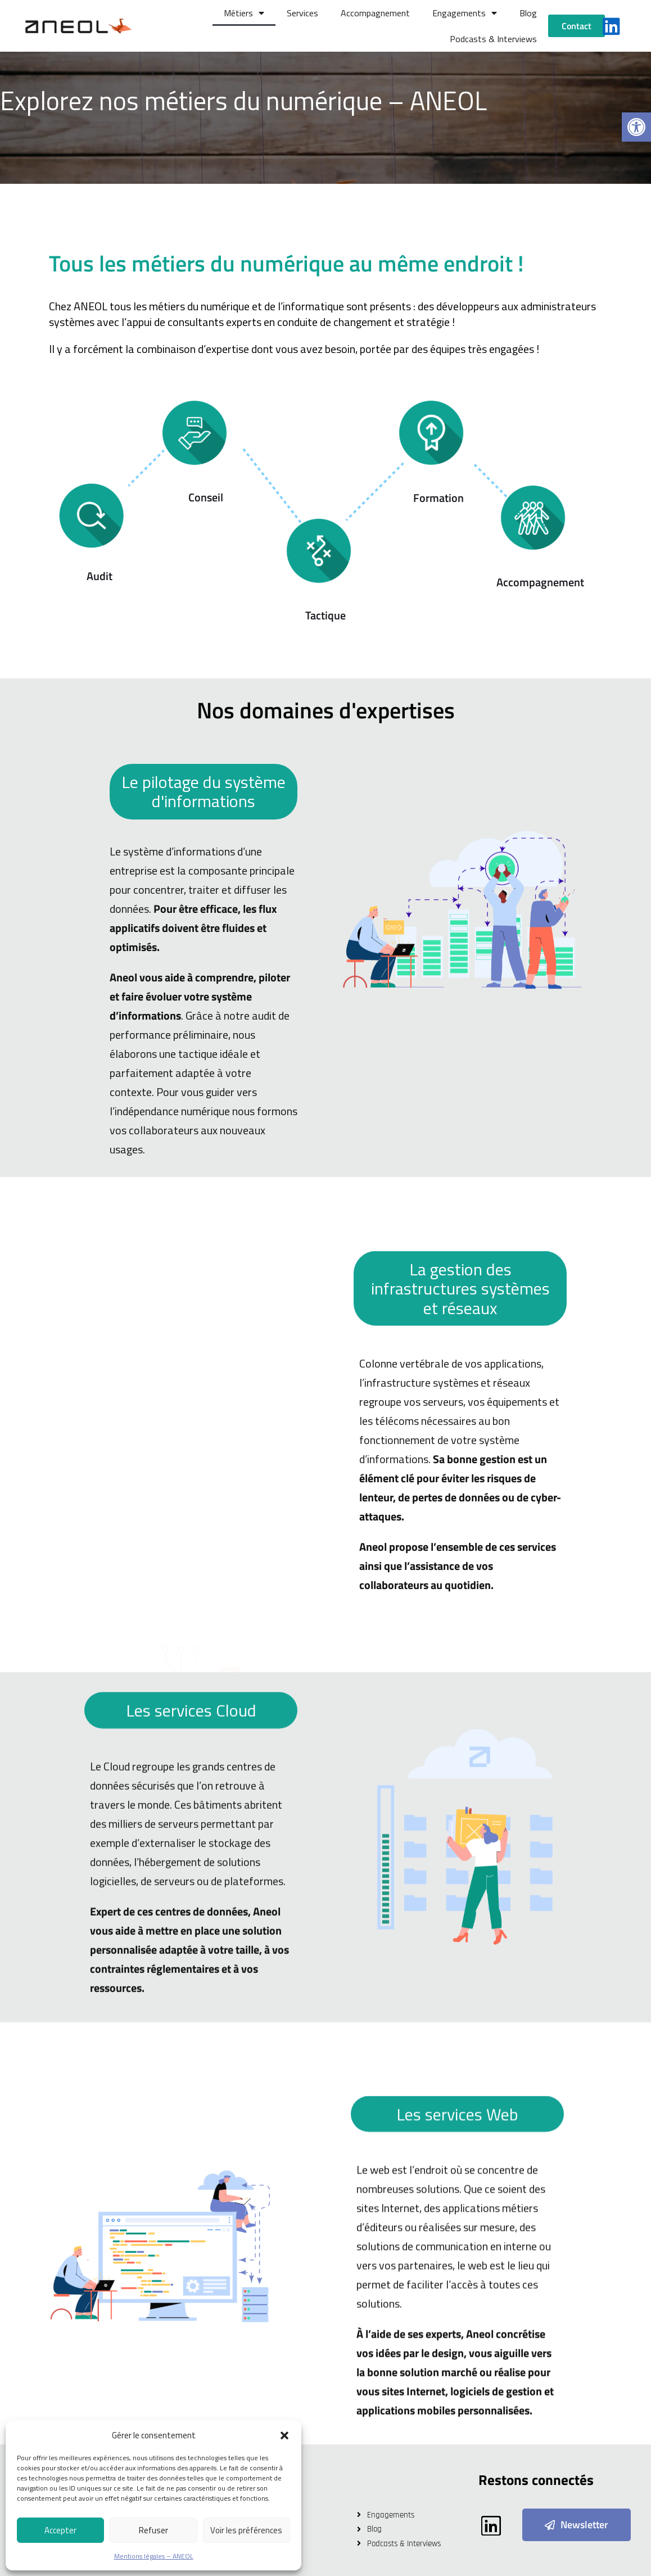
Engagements (464, 13)
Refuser (153, 2530)
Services (302, 13)
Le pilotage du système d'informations (203, 1107)
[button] (636, 127)
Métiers (244, 13)
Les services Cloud (191, 1960)
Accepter (60, 2530)
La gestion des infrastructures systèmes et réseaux (460, 1568)
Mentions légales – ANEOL (153, 2556)
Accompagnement (375, 13)
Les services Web (457, 2378)
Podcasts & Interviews (493, 39)
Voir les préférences (246, 2530)
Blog (528, 13)
